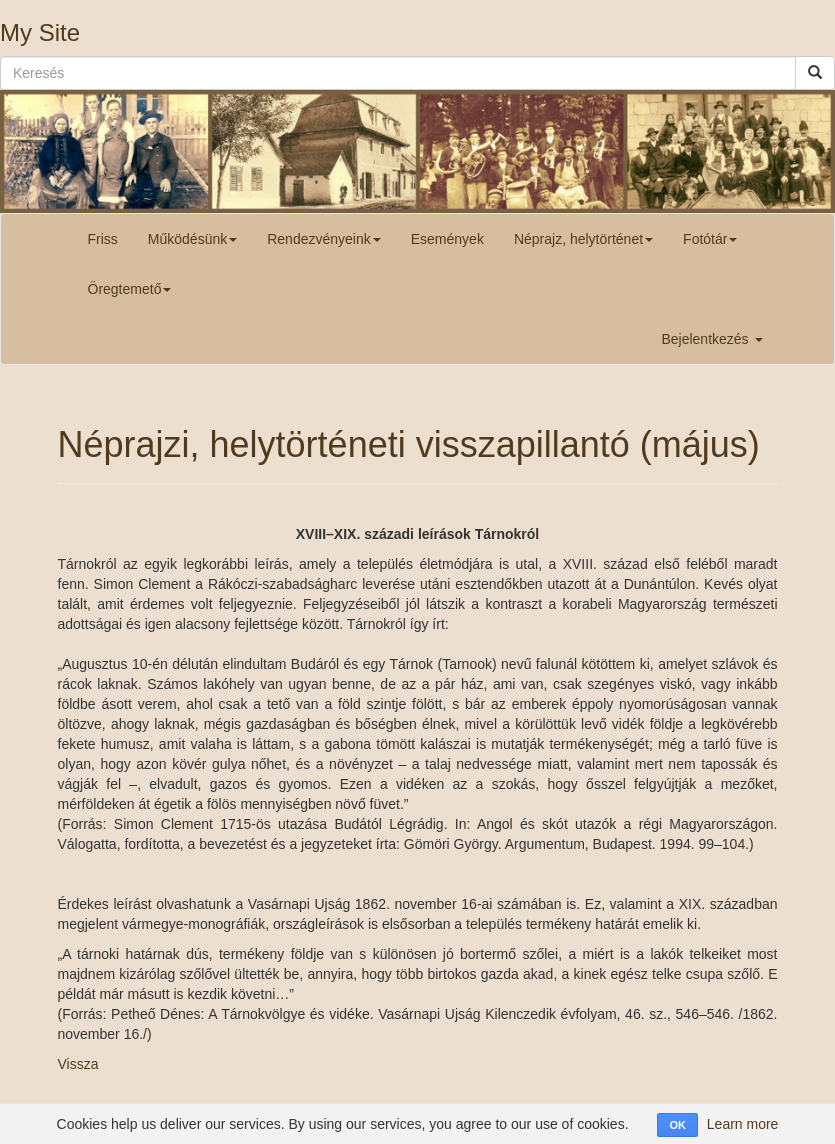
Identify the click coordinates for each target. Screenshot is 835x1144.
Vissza (78, 1064)
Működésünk (192, 239)
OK (677, 1125)
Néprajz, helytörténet (583, 239)
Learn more (743, 1124)
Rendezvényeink (324, 239)
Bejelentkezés (711, 339)
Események (447, 239)
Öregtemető (130, 289)
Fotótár (710, 239)
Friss (103, 239)
